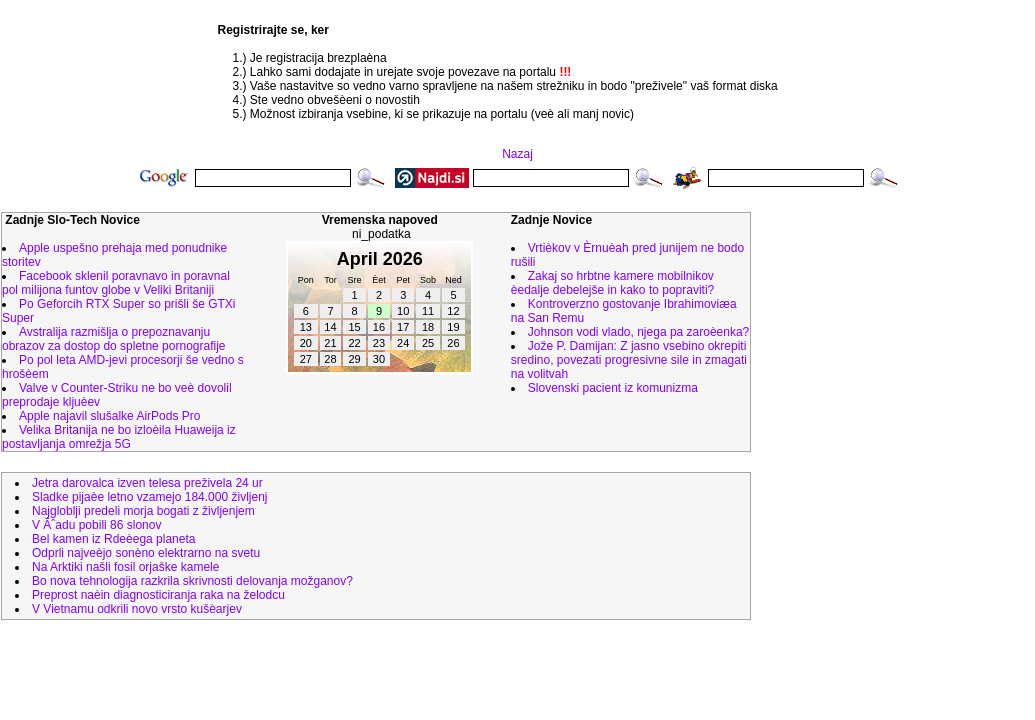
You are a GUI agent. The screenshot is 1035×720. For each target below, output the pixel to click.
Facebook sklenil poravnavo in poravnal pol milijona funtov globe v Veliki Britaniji (116, 283)
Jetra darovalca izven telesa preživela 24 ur (147, 483)
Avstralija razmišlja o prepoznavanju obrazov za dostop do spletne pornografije (113, 339)
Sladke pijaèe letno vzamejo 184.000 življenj (149, 497)
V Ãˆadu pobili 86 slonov (96, 525)
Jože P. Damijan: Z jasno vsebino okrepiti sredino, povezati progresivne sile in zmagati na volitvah (629, 360)
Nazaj (517, 154)
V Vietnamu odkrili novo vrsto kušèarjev (137, 609)
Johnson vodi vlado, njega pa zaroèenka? (639, 332)
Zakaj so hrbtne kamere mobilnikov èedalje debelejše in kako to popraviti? (612, 283)
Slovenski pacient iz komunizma (613, 388)
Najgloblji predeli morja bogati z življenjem (143, 511)
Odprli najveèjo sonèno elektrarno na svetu (146, 553)
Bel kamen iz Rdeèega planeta (113, 539)
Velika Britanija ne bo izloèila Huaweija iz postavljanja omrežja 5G (119, 437)
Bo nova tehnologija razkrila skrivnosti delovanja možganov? (192, 581)
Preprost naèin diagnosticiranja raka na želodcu (158, 595)
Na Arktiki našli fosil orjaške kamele (125, 567)
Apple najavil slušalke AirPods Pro (109, 416)
